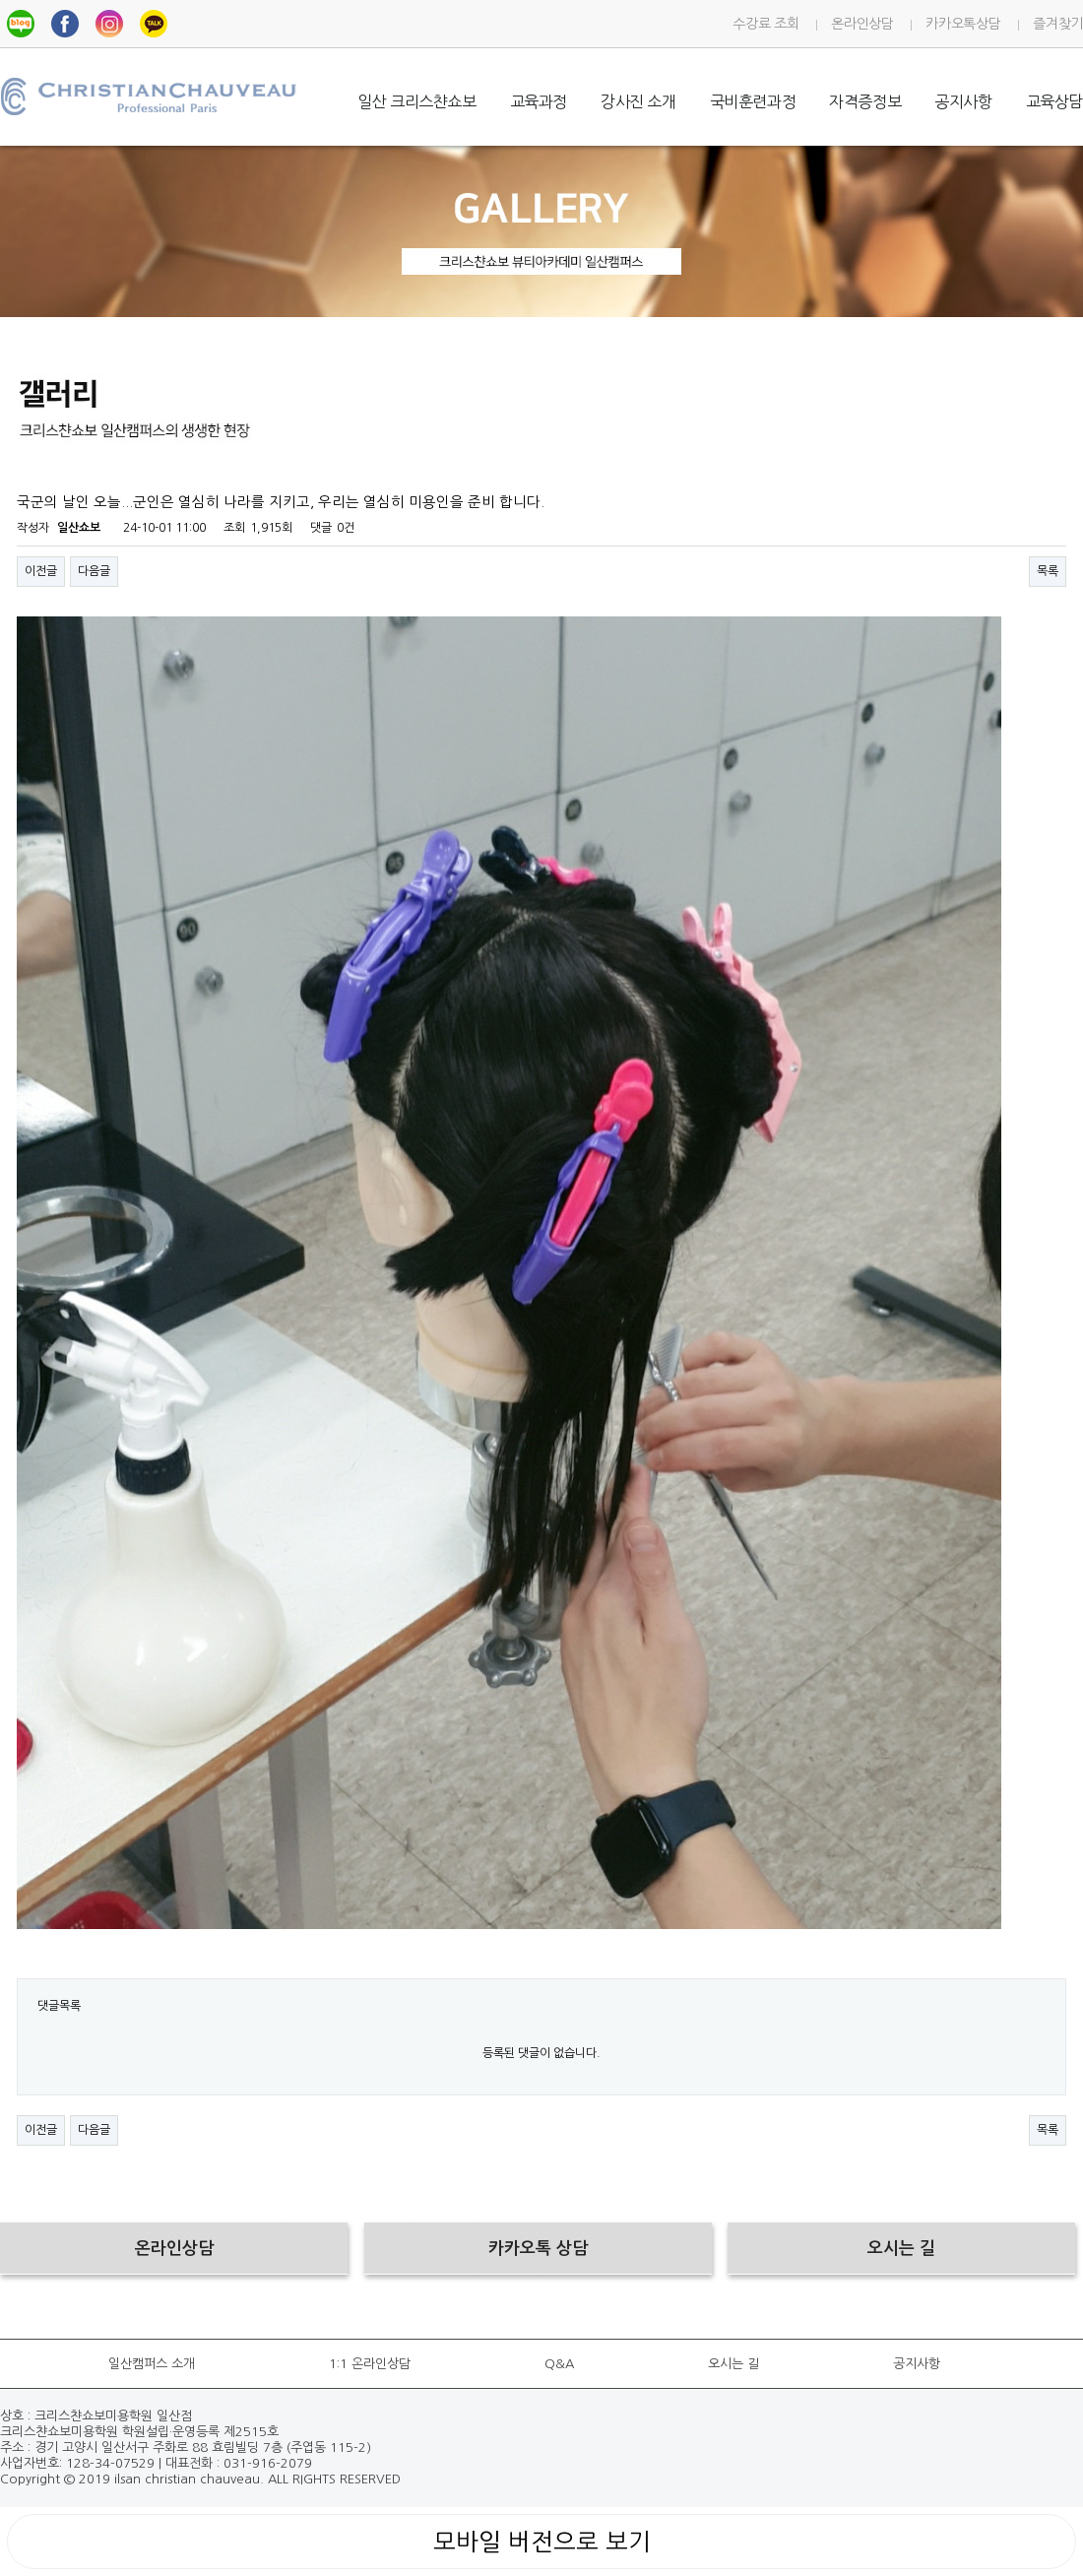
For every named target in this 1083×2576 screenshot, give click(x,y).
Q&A (559, 2363)
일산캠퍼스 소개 (151, 2363)
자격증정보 (865, 101)
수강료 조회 (765, 24)
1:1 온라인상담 (370, 2363)
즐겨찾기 (1058, 24)
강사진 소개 (638, 101)
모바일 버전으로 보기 (542, 2541)
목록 (1047, 571)
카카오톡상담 (962, 24)
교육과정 (538, 101)
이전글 (41, 571)
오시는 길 (733, 2363)
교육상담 (1054, 101)
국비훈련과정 (753, 101)
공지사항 (962, 101)
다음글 (94, 571)
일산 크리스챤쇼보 (416, 101)
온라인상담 (862, 24)
